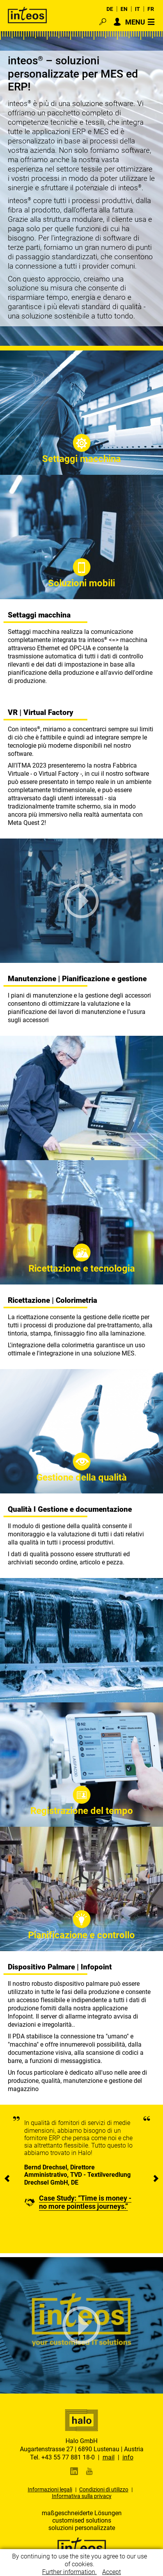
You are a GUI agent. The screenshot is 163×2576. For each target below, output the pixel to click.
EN (124, 9)
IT (137, 9)
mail (109, 2457)
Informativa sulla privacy (82, 2496)
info (127, 2457)
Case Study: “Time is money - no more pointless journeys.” (85, 2202)
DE (109, 9)
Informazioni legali (50, 2489)
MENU (135, 22)
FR (150, 9)
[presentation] (7, 2179)
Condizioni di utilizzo (103, 2489)
